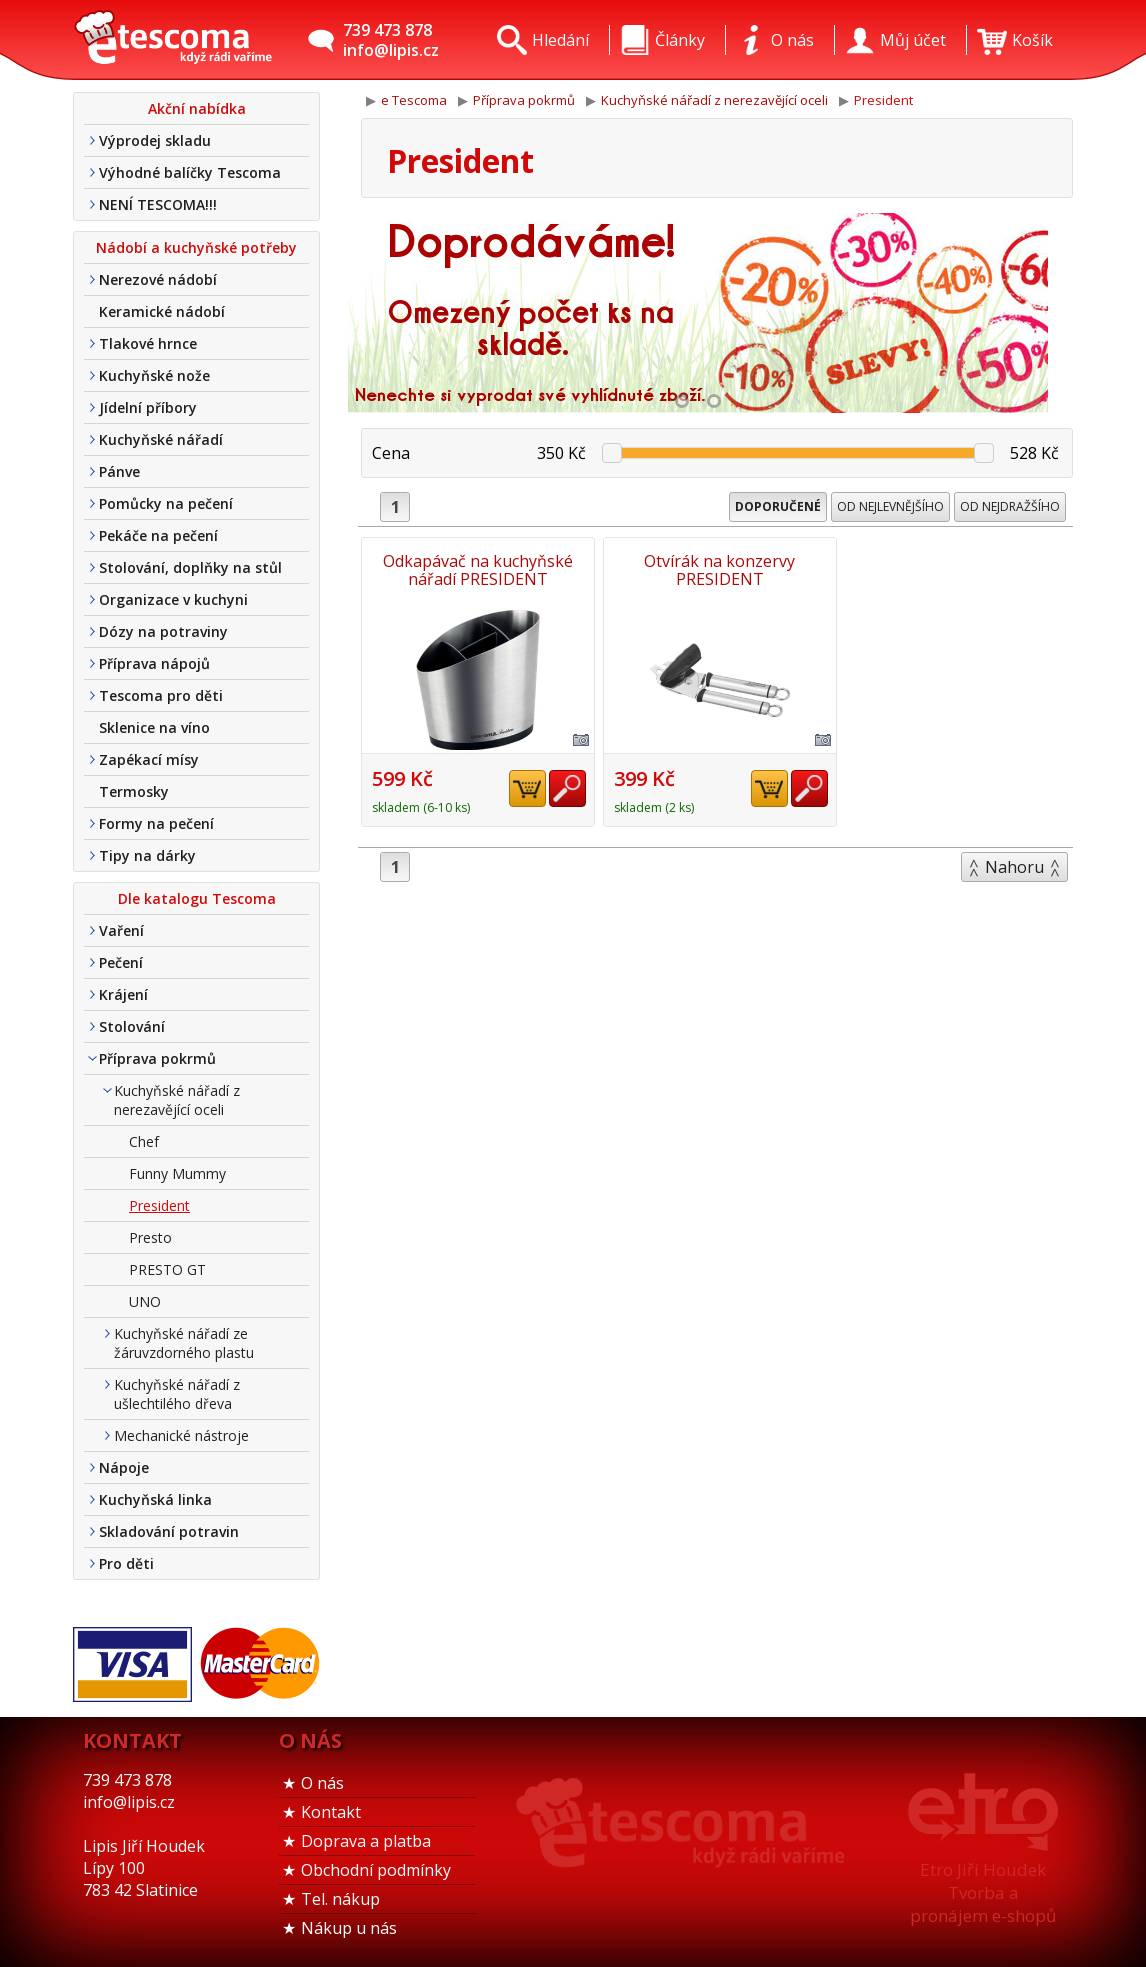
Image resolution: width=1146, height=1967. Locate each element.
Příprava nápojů (154, 663)
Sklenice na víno (154, 727)
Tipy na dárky (147, 855)
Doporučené (778, 506)
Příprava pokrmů (157, 1058)
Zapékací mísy (149, 759)
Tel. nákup (340, 1899)
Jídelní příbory (148, 407)
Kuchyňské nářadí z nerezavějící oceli (177, 1100)
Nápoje (124, 1467)
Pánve (119, 471)
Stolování (132, 1026)
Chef (144, 1141)
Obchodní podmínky (376, 1870)
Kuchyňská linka (155, 1499)
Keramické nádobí (162, 311)
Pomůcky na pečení (166, 503)
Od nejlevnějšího (890, 506)
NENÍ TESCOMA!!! (158, 204)
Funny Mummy (177, 1173)
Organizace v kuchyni (173, 599)
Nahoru (1014, 867)
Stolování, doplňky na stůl (190, 567)
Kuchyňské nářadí (161, 439)
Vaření (121, 930)
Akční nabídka (197, 108)
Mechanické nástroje (181, 1435)
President (159, 1205)
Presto (150, 1237)
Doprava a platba (366, 1841)
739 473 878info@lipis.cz (391, 40)
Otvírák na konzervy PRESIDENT (717, 570)
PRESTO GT (167, 1269)
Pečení (121, 962)
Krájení (123, 994)
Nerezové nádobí (158, 279)
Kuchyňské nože (154, 375)
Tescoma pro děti (161, 695)
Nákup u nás (349, 1928)
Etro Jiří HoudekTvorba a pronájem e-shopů (983, 1892)
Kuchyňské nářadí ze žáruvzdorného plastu (184, 1343)
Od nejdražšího (1010, 506)
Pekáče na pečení (158, 535)
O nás (322, 1783)
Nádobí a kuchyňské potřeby (196, 247)
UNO (145, 1301)
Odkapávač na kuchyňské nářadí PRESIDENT (477, 570)
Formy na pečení (156, 823)
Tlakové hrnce (148, 343)
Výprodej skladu (155, 140)
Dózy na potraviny (163, 631)
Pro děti (126, 1563)
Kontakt (331, 1812)
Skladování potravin (169, 1531)
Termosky (134, 791)
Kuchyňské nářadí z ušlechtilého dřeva (177, 1394)
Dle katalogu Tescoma (197, 898)
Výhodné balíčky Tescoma (190, 172)
